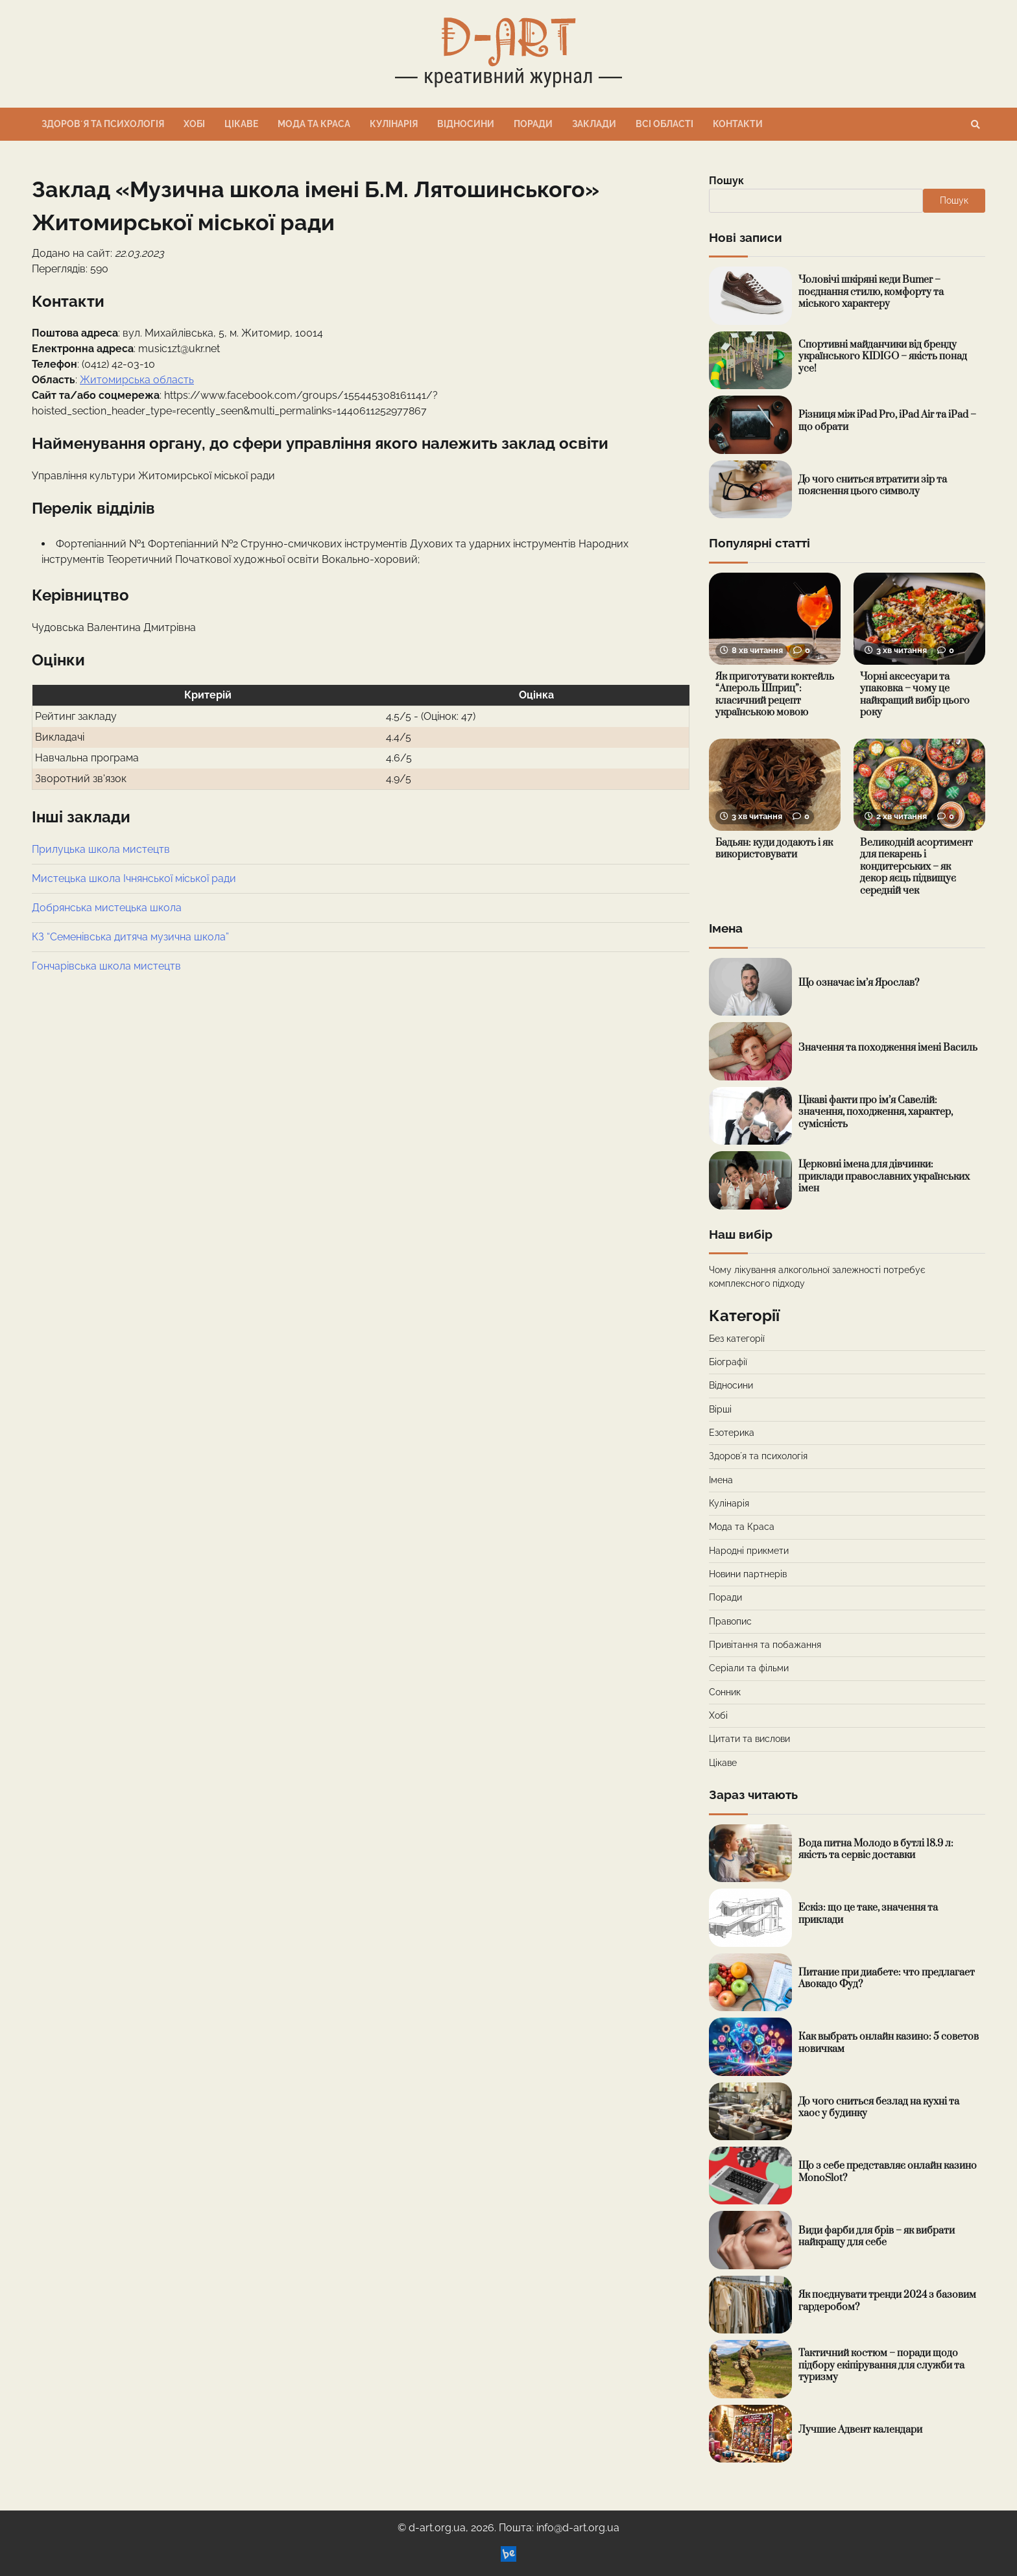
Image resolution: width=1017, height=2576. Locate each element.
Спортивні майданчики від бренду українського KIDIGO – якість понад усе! (882, 357)
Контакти (738, 124)
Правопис (730, 1621)
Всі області (664, 124)
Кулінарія (394, 124)
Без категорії (737, 1338)
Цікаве (241, 124)
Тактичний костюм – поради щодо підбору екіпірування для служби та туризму (881, 2365)
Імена (721, 1480)
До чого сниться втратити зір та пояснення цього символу (872, 485)
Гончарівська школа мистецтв (106, 966)
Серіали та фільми (749, 1668)
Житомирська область (137, 380)
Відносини (465, 124)
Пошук (726, 180)
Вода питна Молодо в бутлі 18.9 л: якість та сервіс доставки (875, 1849)
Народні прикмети (749, 1550)
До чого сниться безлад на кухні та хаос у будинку (878, 2107)
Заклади (594, 124)
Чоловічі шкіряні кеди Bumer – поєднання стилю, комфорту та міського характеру (871, 292)
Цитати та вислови (749, 1739)
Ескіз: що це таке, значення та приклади (868, 1914)
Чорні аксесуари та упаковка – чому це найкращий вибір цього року (915, 695)
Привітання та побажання (765, 1645)
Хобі (194, 124)
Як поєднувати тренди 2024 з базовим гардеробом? (887, 2301)
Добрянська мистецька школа (107, 907)
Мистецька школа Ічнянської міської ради (134, 878)
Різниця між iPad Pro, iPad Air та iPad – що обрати (887, 421)
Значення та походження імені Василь (887, 1048)
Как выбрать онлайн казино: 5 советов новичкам (888, 2043)
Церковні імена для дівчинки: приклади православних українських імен (884, 1176)
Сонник (725, 1692)
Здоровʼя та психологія (103, 124)
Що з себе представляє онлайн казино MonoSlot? (887, 2172)
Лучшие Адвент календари (860, 2430)
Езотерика (731, 1432)
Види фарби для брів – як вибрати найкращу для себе (876, 2236)
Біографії (728, 1362)
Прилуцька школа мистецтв (101, 849)
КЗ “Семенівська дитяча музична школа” (130, 937)
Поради (533, 124)
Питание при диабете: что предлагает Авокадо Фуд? (886, 1978)
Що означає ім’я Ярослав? (858, 983)
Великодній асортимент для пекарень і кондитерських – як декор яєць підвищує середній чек (916, 867)
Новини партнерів (748, 1574)
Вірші (720, 1409)
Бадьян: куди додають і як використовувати (774, 849)
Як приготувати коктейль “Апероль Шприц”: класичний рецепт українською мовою (774, 695)
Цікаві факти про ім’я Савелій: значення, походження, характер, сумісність (875, 1112)
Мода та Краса (314, 124)
